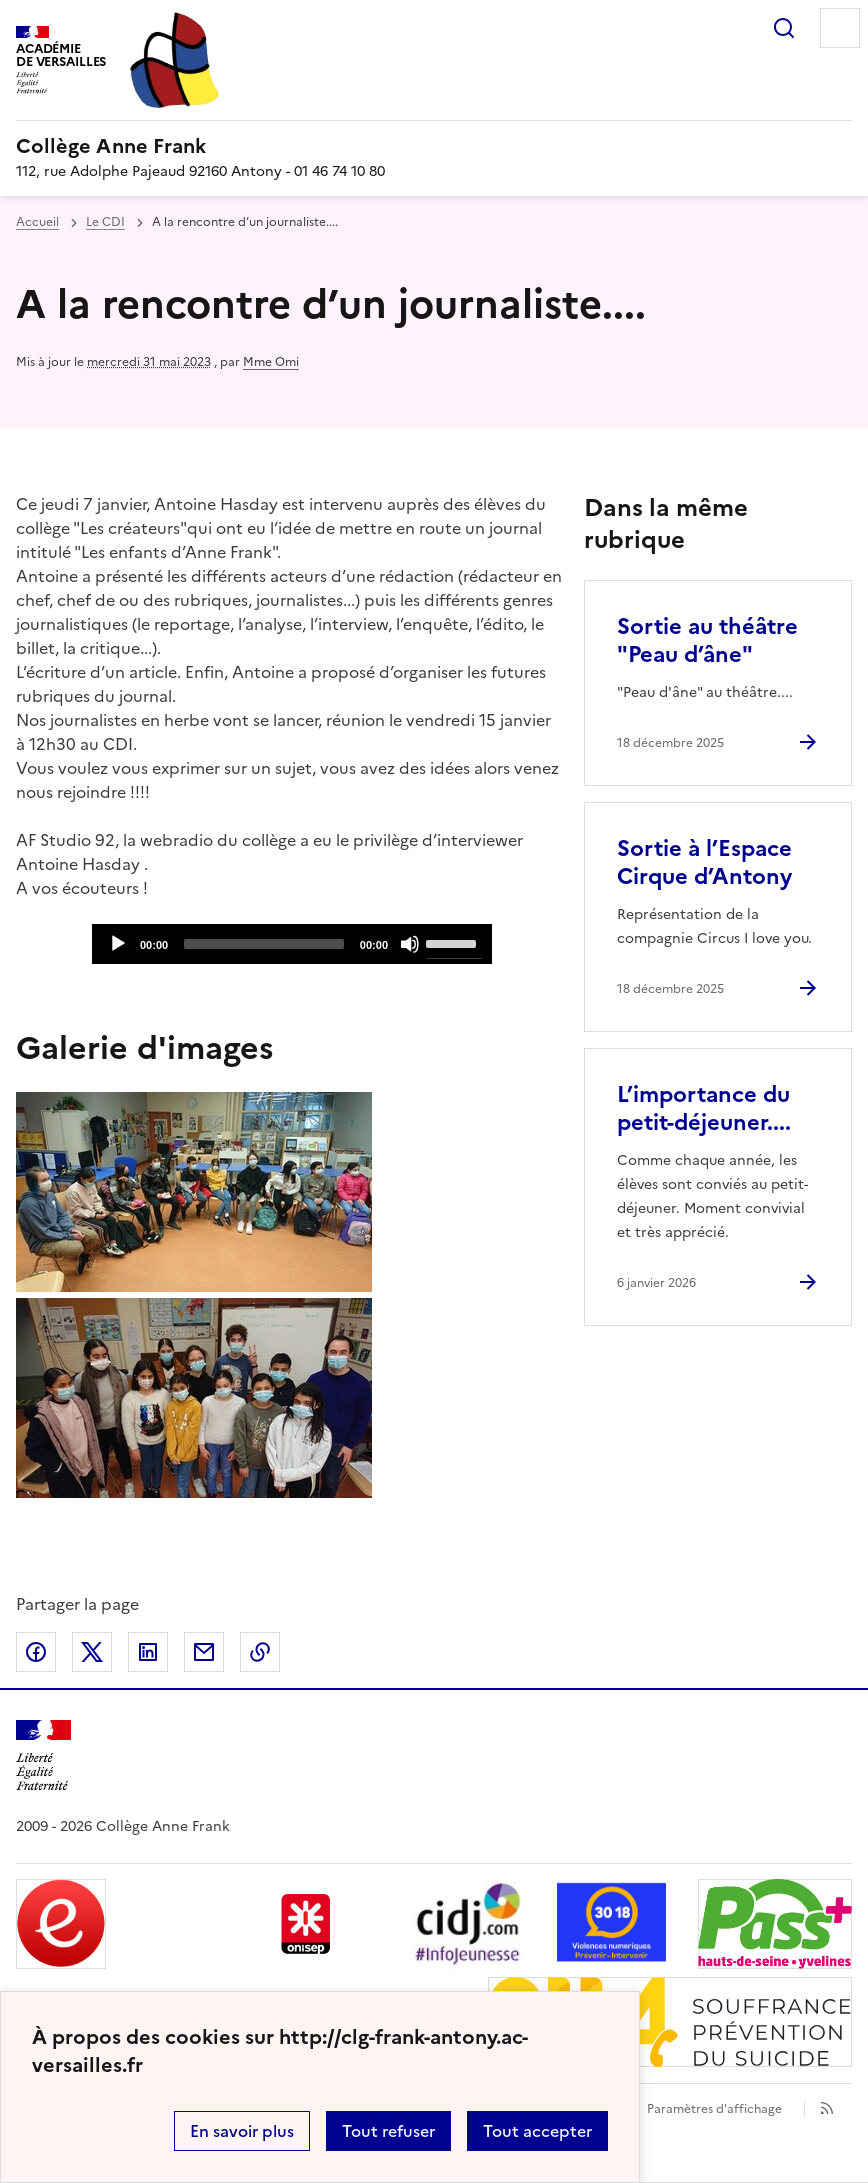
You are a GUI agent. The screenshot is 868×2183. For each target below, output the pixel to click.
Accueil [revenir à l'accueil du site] (37, 222)
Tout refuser (388, 2131)
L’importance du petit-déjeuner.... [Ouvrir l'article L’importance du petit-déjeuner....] (704, 1108)
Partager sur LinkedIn (148, 1652)
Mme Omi (271, 362)
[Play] (118, 944)
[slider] (264, 944)
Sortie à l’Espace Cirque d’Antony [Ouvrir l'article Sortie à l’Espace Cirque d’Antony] (704, 862)
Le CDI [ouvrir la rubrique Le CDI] (105, 222)
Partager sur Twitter (92, 1652)
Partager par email (204, 1652)
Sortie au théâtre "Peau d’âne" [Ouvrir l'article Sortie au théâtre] (707, 640)
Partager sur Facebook (36, 1652)
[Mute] (410, 944)
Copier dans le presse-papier (260, 1652)
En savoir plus (242, 2131)
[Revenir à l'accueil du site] (43, 1755)
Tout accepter (537, 2131)
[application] (292, 944)
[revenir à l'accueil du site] (434, 146)
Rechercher (784, 28)
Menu (840, 28)
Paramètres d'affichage (714, 2109)
